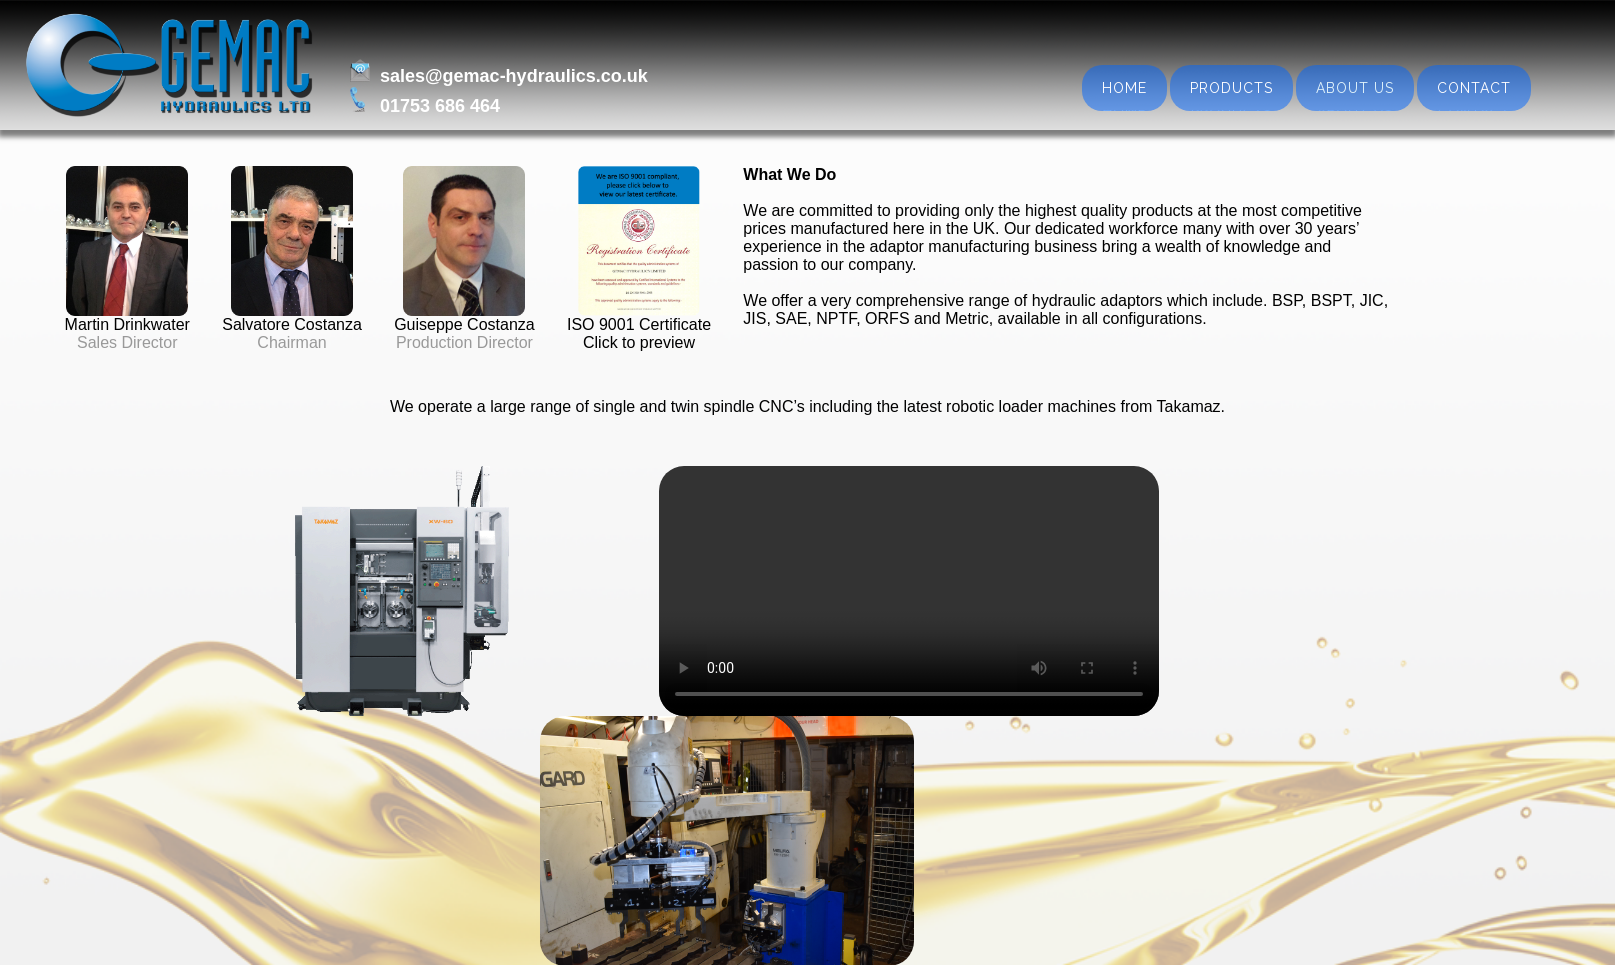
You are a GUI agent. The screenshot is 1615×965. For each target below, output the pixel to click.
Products (1231, 88)
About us (1355, 88)
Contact (1474, 88)
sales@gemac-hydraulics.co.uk (509, 76)
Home (1124, 88)
